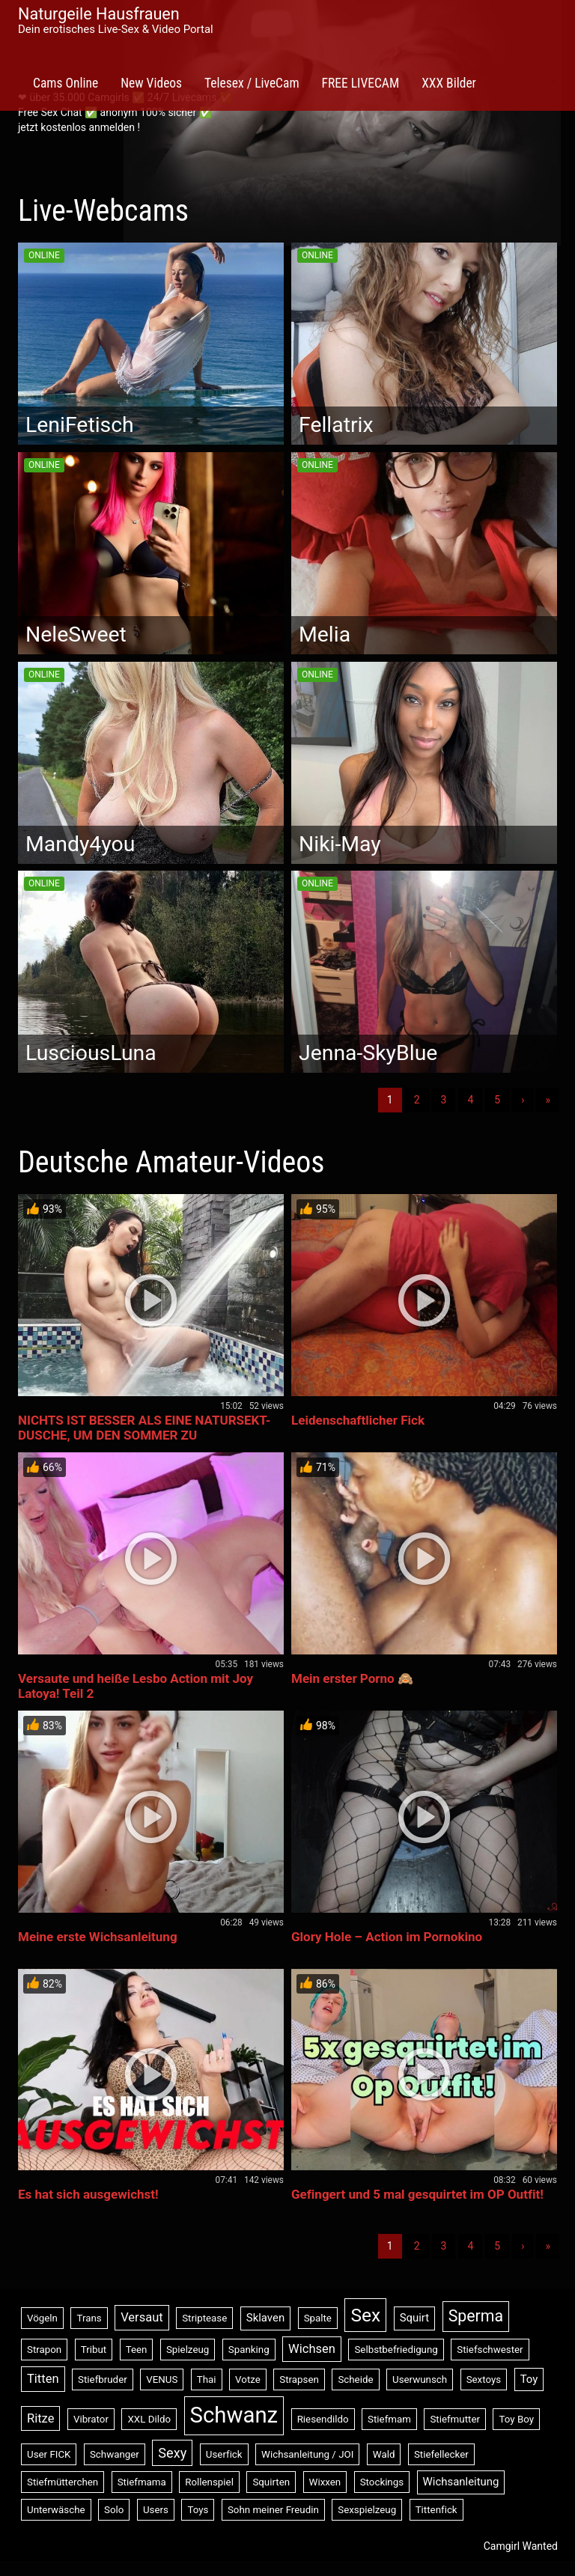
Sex (365, 2315)
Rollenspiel (209, 2482)
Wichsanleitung (461, 2481)
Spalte (318, 2318)
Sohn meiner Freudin (273, 2509)
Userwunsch (419, 2379)
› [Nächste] (522, 1100)
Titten (43, 2379)
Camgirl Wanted (521, 2546)
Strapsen (299, 2379)
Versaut (142, 2317)
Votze (248, 2379)
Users (155, 2509)
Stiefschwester (490, 2349)
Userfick (224, 2454)
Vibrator (91, 2419)
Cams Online (65, 83)
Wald (384, 2454)
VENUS (161, 2379)
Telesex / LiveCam (251, 83)
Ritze (40, 2418)
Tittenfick (436, 2509)
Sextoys (484, 2379)
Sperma (475, 2315)
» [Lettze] (547, 1100)
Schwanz (234, 2415)
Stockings (382, 2482)
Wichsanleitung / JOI (307, 2454)
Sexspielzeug (367, 2509)
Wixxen (325, 2482)
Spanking (249, 2349)
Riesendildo (323, 2419)
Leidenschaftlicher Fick (358, 1420)
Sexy (172, 2453)
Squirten (271, 2482)
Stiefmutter (455, 2419)
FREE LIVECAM (361, 83)
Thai (206, 2379)
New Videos (151, 83)
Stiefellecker (441, 2454)
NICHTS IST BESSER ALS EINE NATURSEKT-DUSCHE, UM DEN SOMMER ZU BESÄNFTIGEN (144, 1435)
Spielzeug (187, 2349)
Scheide (355, 2379)
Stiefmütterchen (62, 2482)
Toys (197, 2509)
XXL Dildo (149, 2419)
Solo (114, 2509)
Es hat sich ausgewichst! (88, 2194)
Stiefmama (142, 2482)
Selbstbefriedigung (395, 2349)
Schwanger (114, 2454)
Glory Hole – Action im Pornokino (386, 1936)
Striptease (204, 2318)
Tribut (93, 2349)
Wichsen (311, 2349)
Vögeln (42, 2318)
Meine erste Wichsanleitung (97, 1936)
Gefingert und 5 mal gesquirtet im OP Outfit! (417, 2194)
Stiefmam (389, 2419)
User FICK (48, 2454)
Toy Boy (516, 2419)
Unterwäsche (56, 2509)
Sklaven (265, 2317)
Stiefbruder (102, 2379)
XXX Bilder (449, 83)
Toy (529, 2379)
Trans (88, 2318)
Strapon (44, 2349)
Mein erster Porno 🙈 (352, 1678)
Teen (136, 2349)
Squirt (415, 2317)
